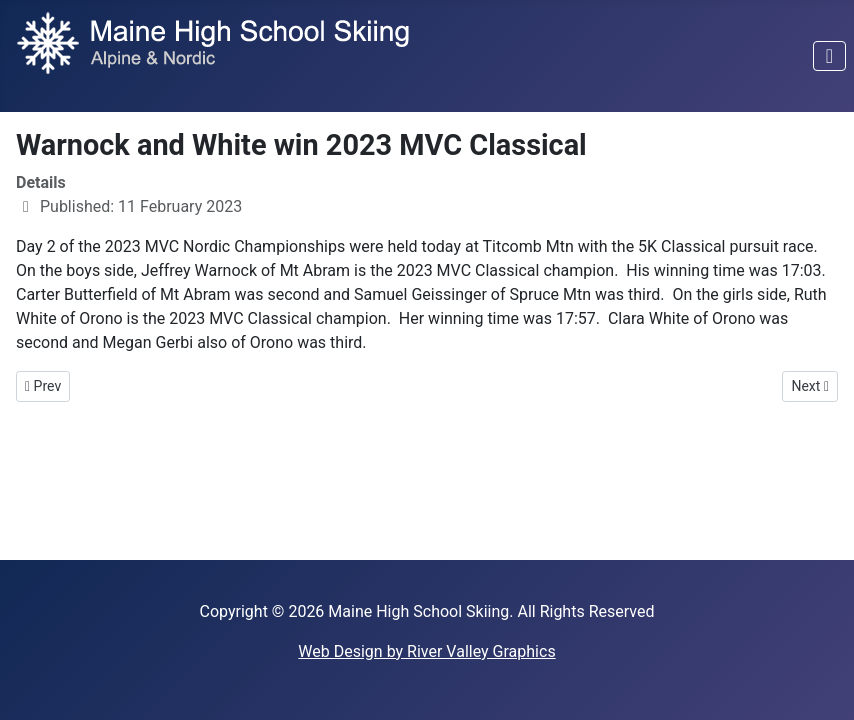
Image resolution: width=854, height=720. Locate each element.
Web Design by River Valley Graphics (426, 651)
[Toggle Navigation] (829, 56)
